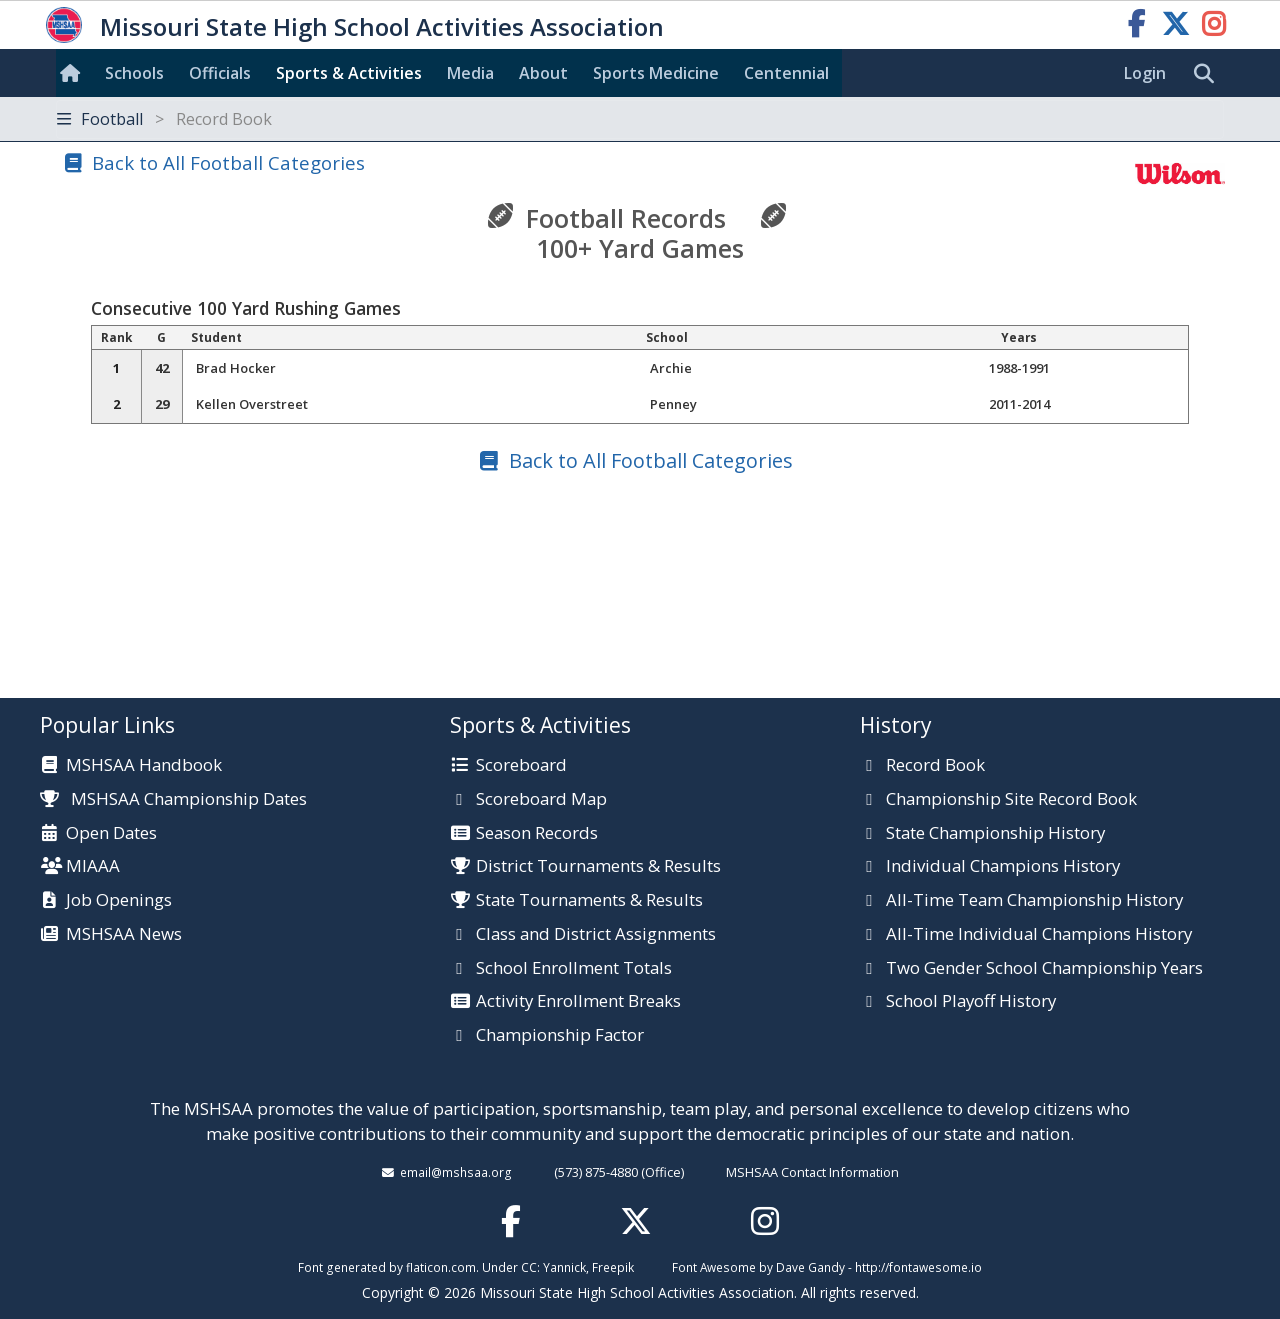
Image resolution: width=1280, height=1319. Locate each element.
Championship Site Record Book (1011, 800)
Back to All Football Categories (228, 162)
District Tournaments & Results (598, 867)
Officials (220, 73)
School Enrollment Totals (574, 969)
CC (529, 1267)
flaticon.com (441, 1267)
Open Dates (111, 834)
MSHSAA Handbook (144, 766)
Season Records (537, 834)
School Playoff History (971, 1002)
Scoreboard (521, 766)
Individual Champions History (1003, 867)
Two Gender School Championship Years (1044, 969)
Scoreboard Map (541, 800)
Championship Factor (560, 1036)
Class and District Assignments (596, 935)
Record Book (935, 766)
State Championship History (995, 834)
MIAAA (93, 867)
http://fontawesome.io (918, 1267)
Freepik (613, 1267)
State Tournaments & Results (589, 901)
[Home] (74, 73)
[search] (1209, 74)
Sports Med (656, 73)
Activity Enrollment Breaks (578, 1002)
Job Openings (119, 901)
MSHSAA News (124, 935)
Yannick (564, 1267)
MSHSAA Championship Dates (173, 798)
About (543, 73)
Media (470, 73)
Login (1145, 73)
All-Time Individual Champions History (1039, 935)
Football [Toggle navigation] (164, 119)
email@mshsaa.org (456, 1172)
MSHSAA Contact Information (812, 1172)
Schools (134, 73)
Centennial (786, 73)
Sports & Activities (349, 73)
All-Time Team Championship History (1034, 901)
